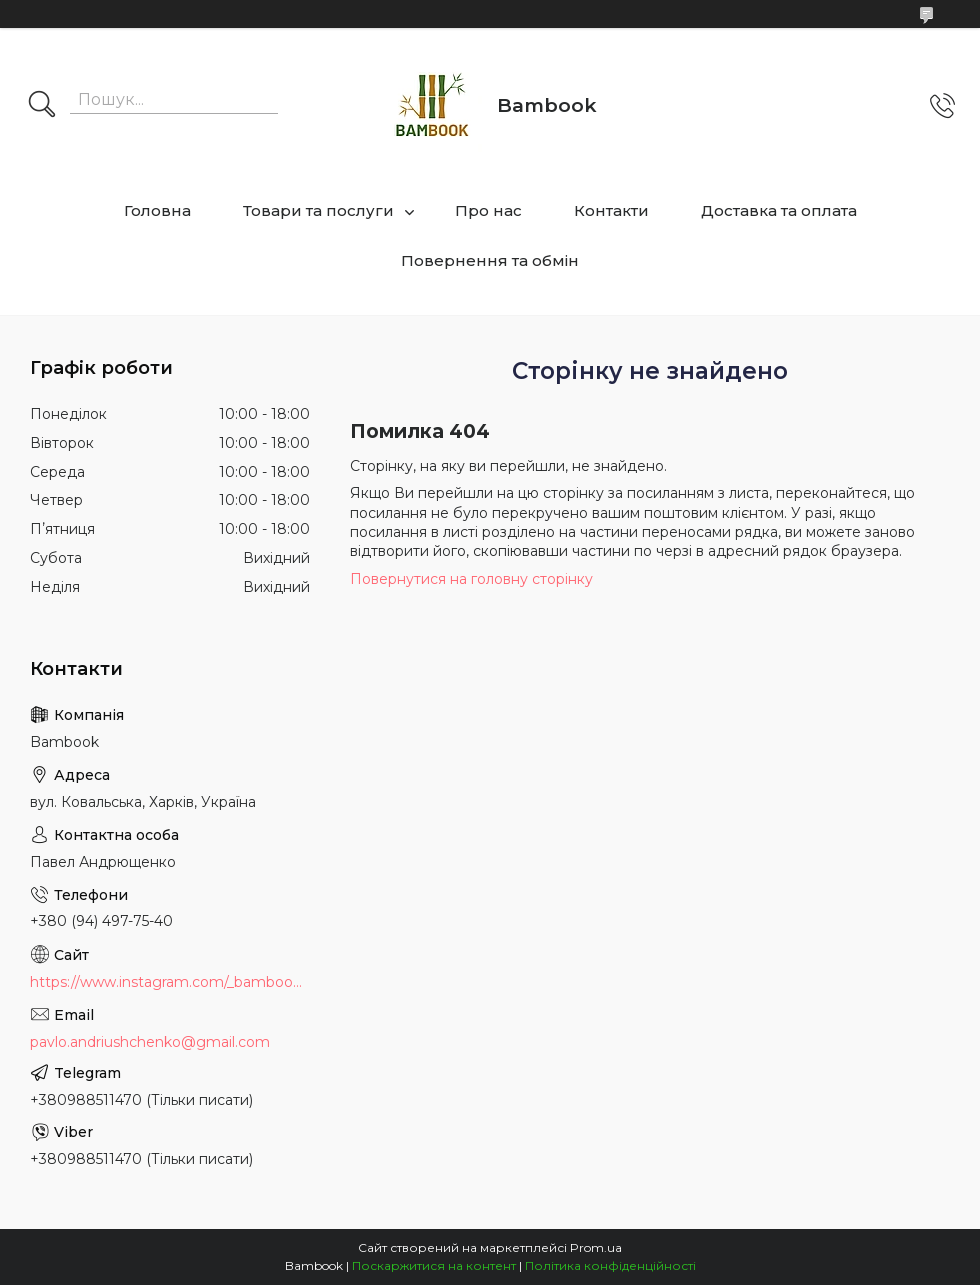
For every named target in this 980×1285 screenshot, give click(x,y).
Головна (157, 210)
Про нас (488, 210)
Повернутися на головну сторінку (471, 579)
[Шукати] (42, 106)
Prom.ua (596, 1247)
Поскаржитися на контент (434, 1265)
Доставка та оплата (779, 210)
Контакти (611, 210)
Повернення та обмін (490, 260)
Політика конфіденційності (610, 1265)
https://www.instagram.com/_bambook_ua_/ (170, 982)
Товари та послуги (318, 210)
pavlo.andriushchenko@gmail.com (150, 1042)
